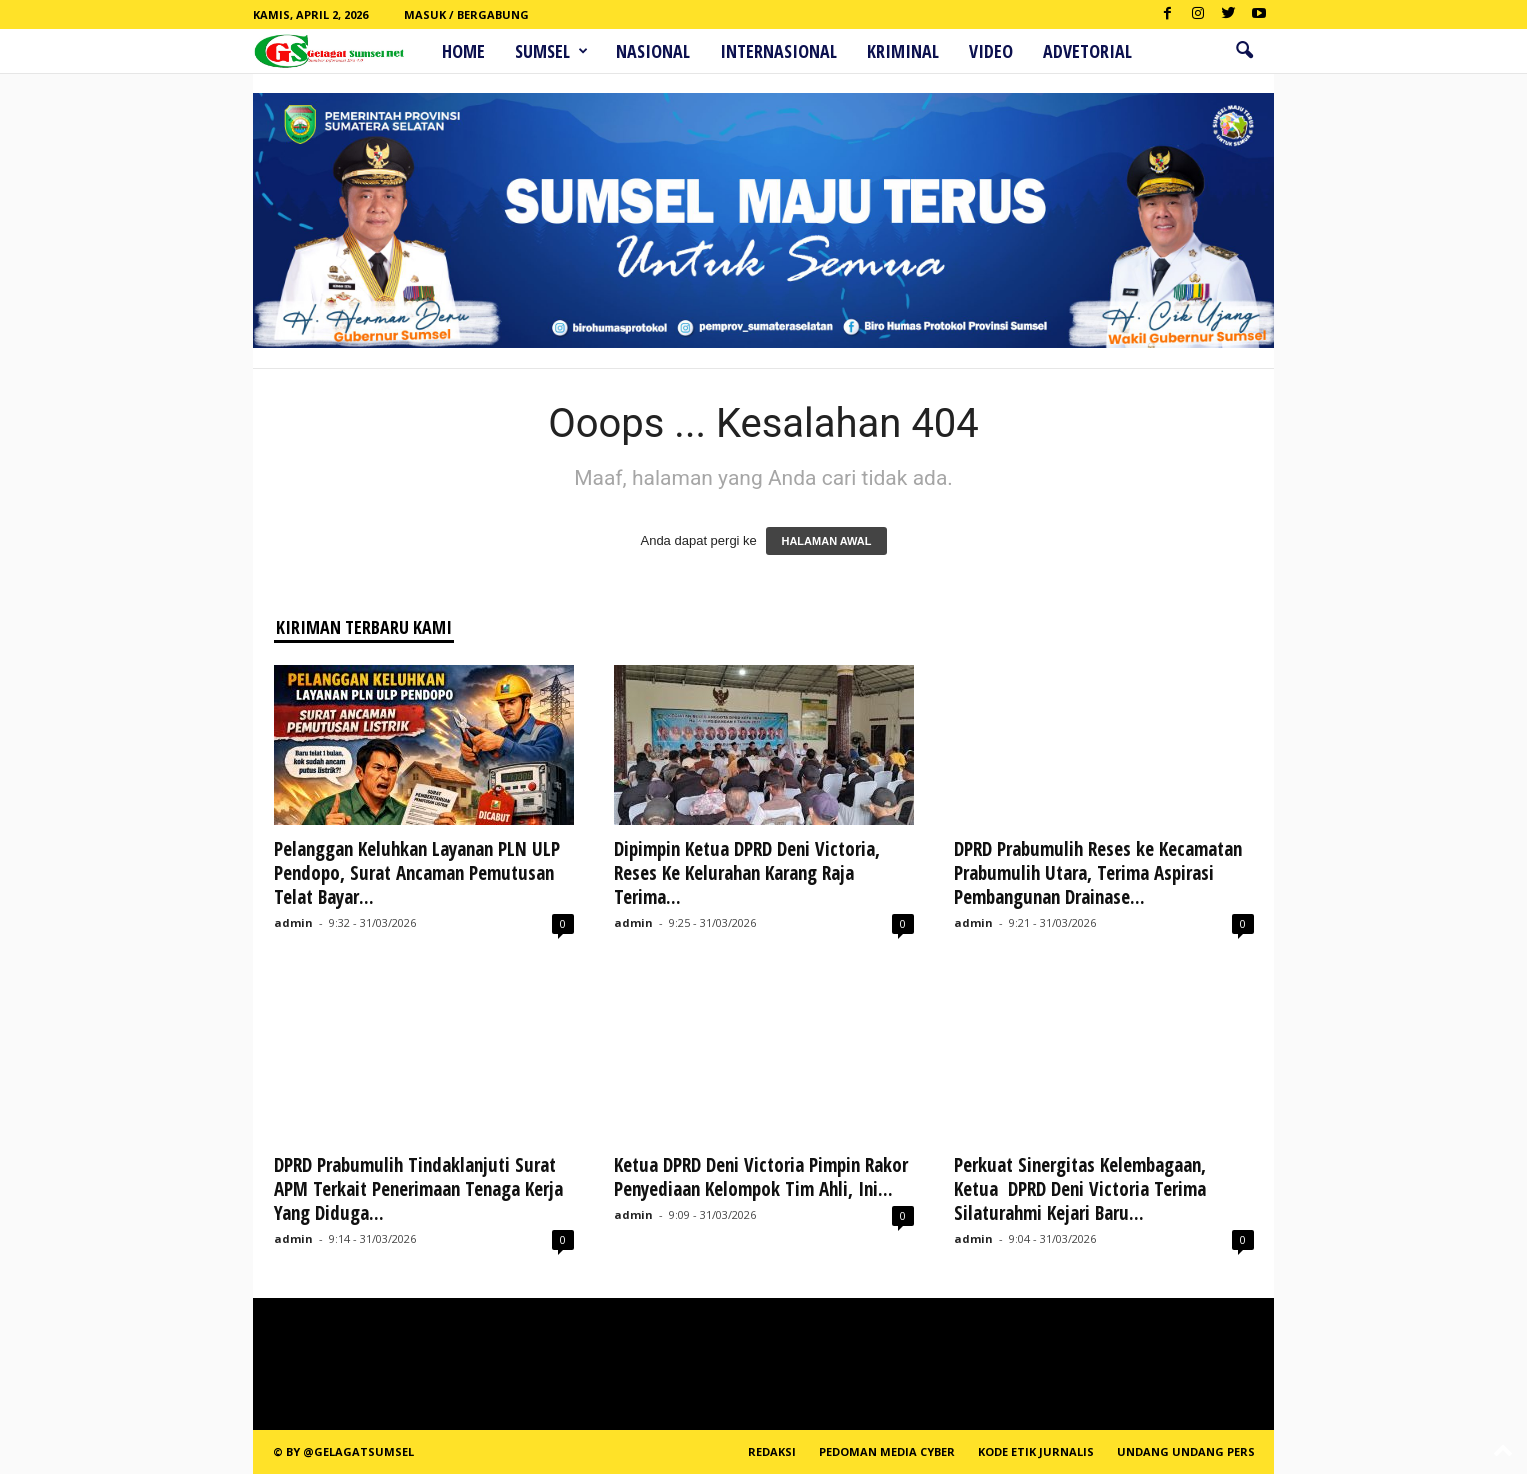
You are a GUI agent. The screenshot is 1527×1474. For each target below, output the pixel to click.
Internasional (778, 51)
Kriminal (903, 51)
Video (991, 51)
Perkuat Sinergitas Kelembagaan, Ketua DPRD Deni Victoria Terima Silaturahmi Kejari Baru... (1080, 1189)
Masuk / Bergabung (466, 14)
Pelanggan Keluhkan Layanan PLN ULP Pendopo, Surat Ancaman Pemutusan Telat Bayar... (417, 873)
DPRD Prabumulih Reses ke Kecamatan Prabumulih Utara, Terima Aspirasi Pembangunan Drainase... (1098, 873)
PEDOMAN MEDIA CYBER (887, 1451)
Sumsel (551, 51)
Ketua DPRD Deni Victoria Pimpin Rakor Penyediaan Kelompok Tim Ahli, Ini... (761, 1177)
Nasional (653, 51)
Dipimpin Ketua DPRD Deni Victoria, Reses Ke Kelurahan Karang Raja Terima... (747, 873)
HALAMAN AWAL (826, 541)
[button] (1244, 51)
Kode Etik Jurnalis (1036, 1451)
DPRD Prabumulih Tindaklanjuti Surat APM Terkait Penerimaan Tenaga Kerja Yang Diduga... (418, 1189)
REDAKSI (772, 1451)
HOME (463, 51)
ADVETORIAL (1087, 51)
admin (293, 922)
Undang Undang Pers (1186, 1451)
